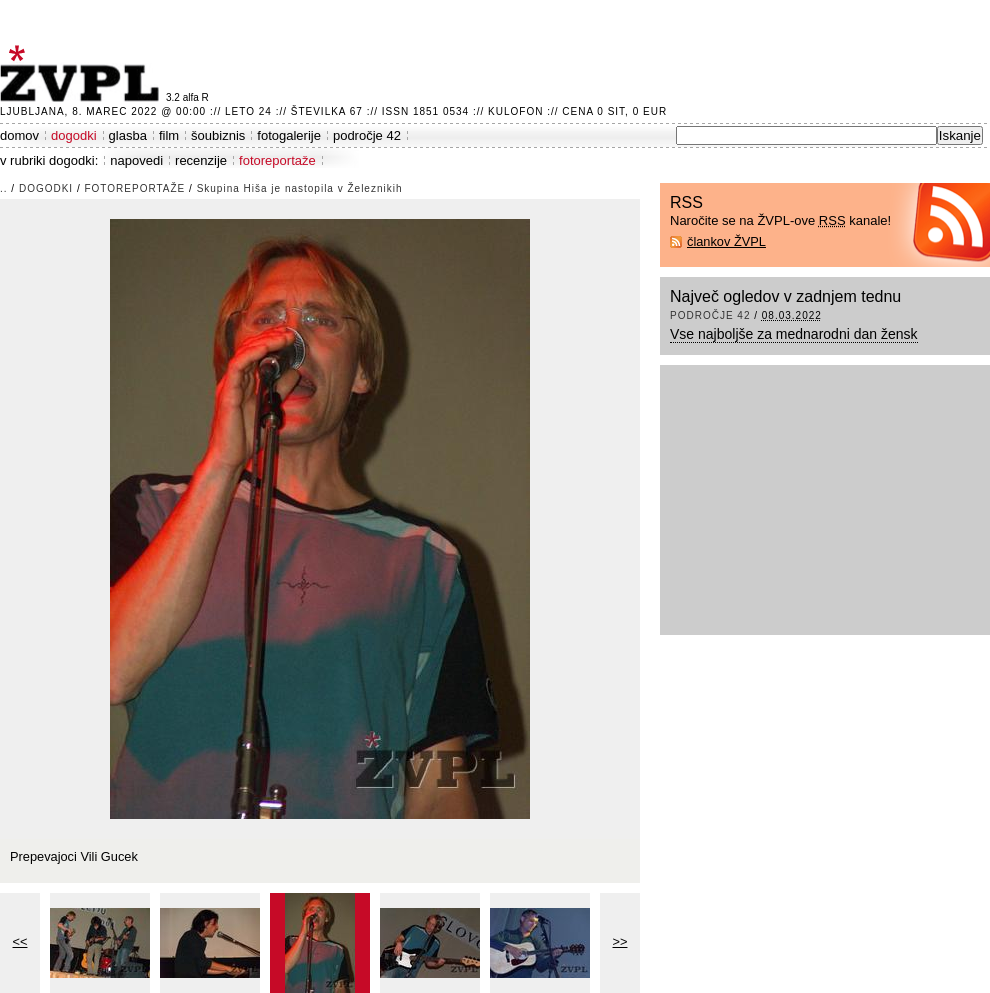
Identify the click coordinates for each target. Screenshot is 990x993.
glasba (128, 135)
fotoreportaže (277, 160)
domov (19, 135)
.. (4, 188)
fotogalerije (289, 135)
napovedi (136, 160)
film (169, 135)
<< (20, 941)
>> (620, 941)
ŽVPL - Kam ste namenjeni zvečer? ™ (83, 73)
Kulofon (515, 111)
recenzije (201, 160)
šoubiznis (218, 135)
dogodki (74, 135)
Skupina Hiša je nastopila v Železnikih (300, 188)
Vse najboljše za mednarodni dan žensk (794, 334)
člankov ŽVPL (726, 241)
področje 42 (367, 135)
